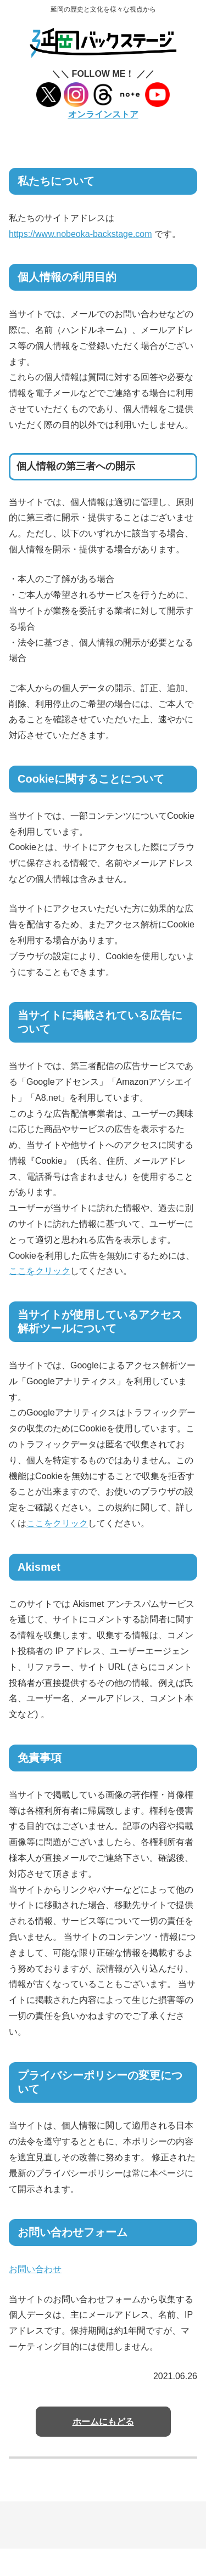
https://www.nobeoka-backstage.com (80, 234)
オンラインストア (103, 114)
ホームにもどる (103, 2421)
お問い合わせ (35, 2269)
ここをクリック (39, 1271)
